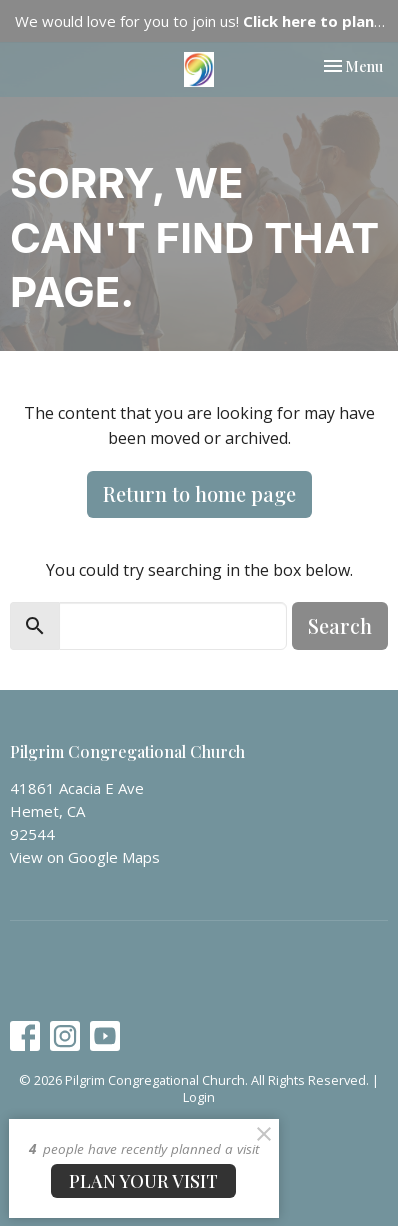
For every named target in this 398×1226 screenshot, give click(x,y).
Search (340, 625)
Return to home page (199, 493)
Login (199, 1097)
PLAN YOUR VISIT (143, 1181)
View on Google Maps (85, 857)
